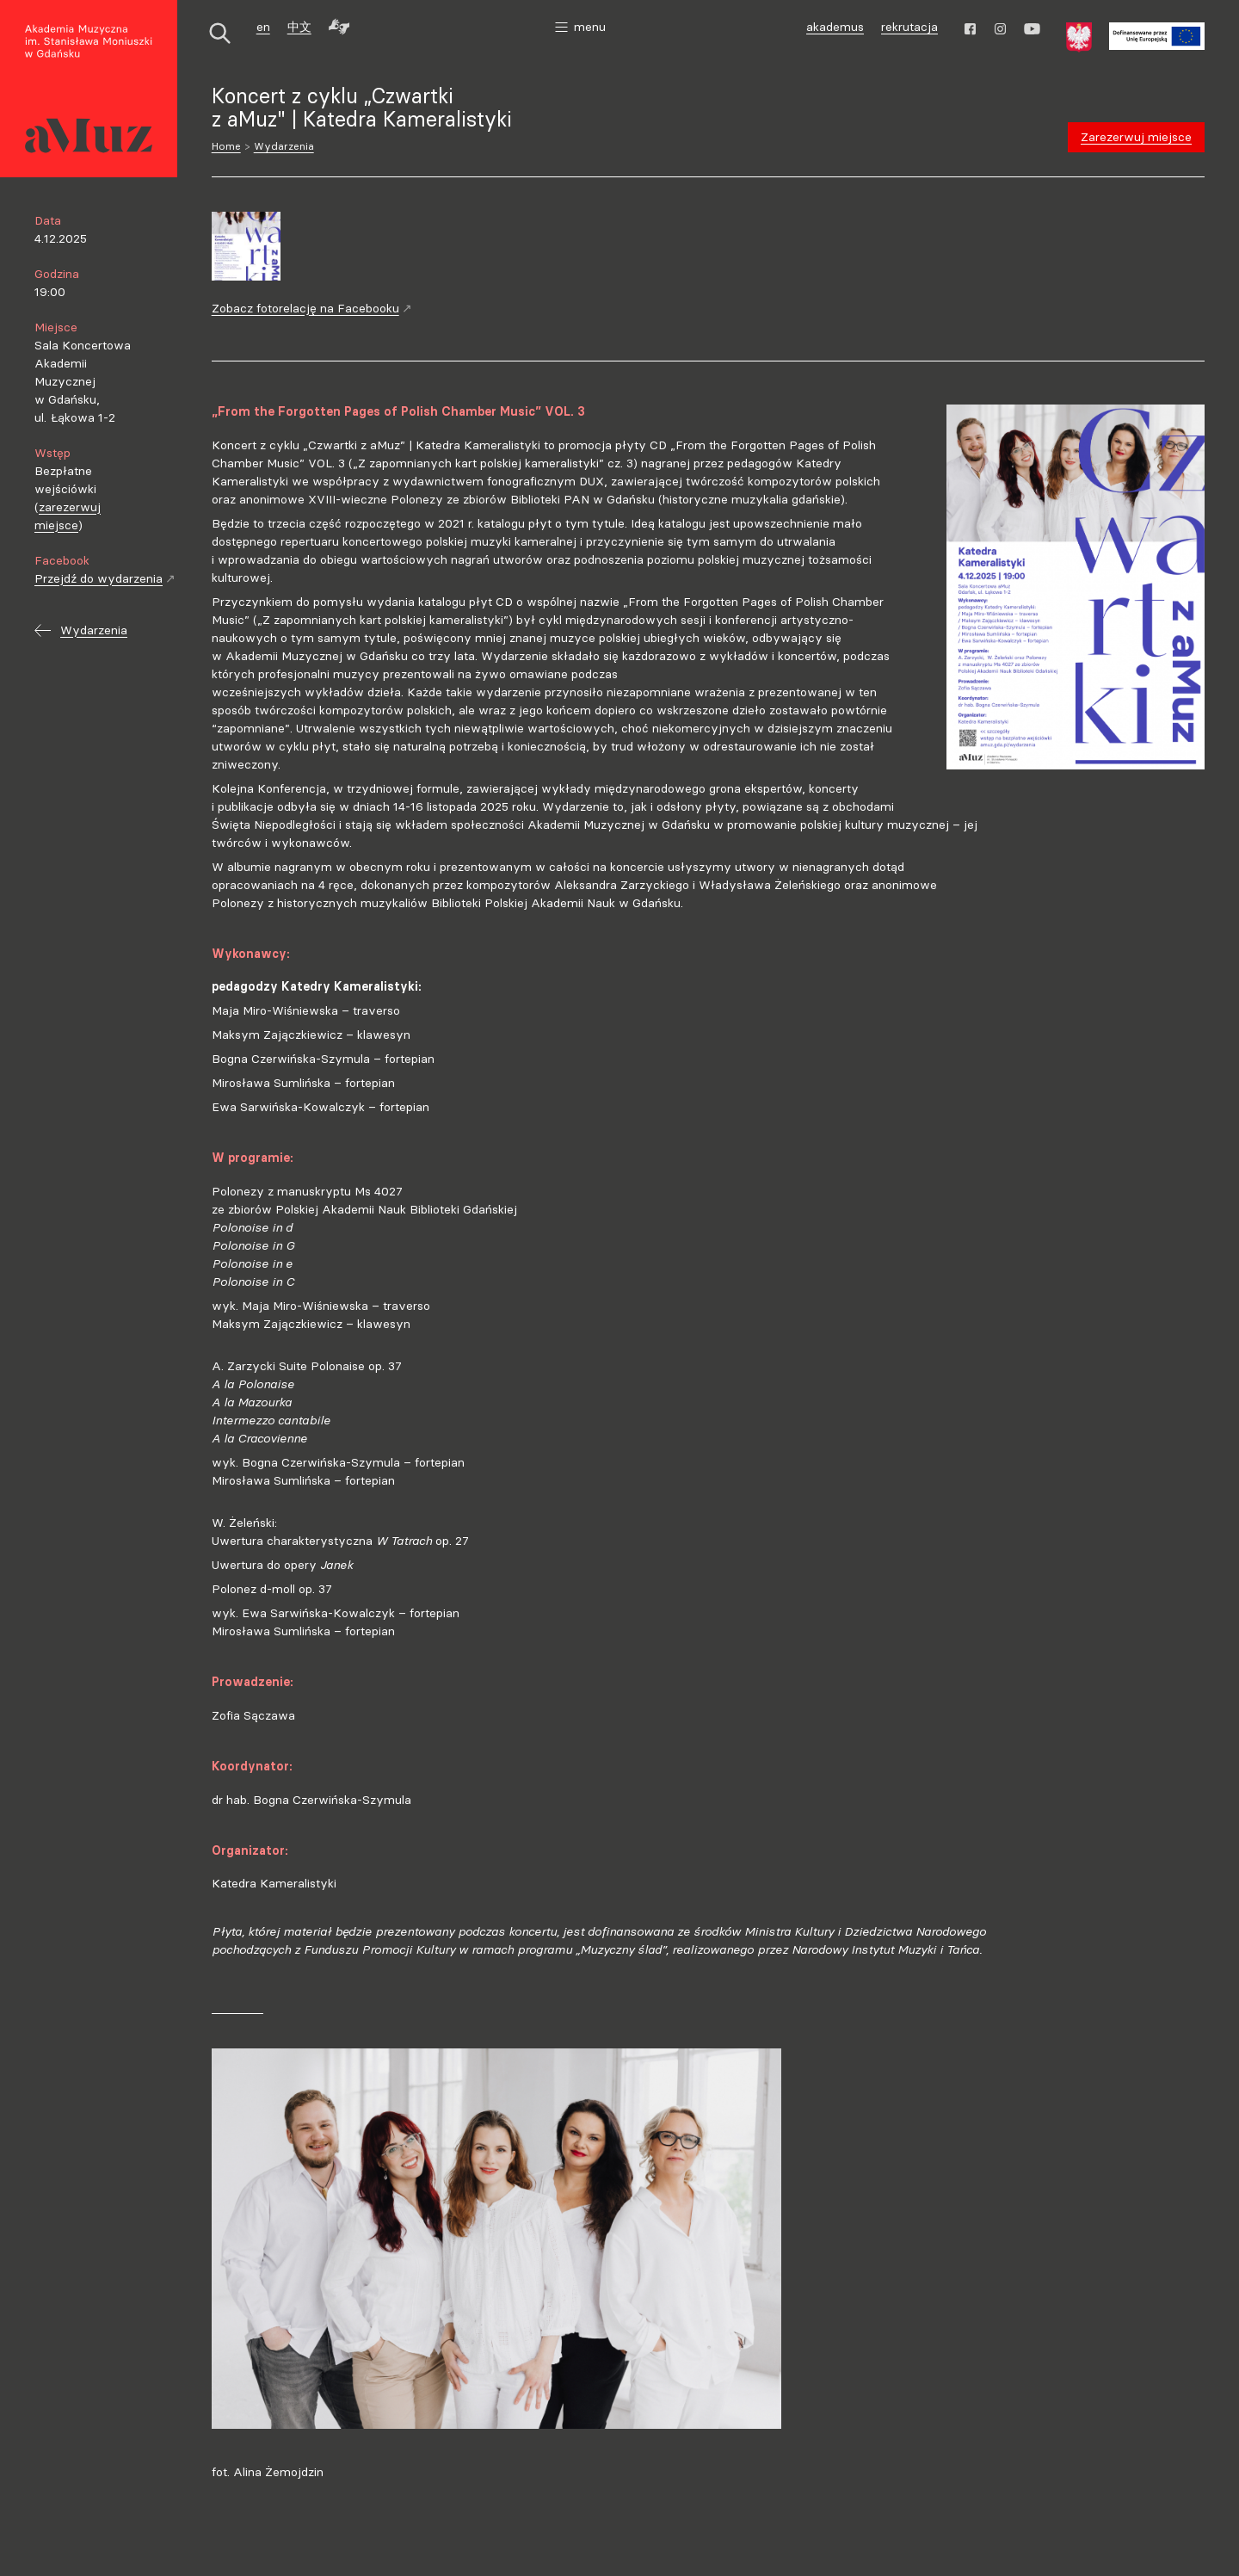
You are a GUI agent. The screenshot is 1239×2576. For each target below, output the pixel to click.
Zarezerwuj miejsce (1136, 137)
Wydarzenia (284, 145)
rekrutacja (909, 26)
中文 (299, 26)
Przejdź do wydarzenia (105, 578)
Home (226, 145)
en (263, 26)
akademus (837, 28)
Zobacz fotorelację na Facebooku (312, 308)
